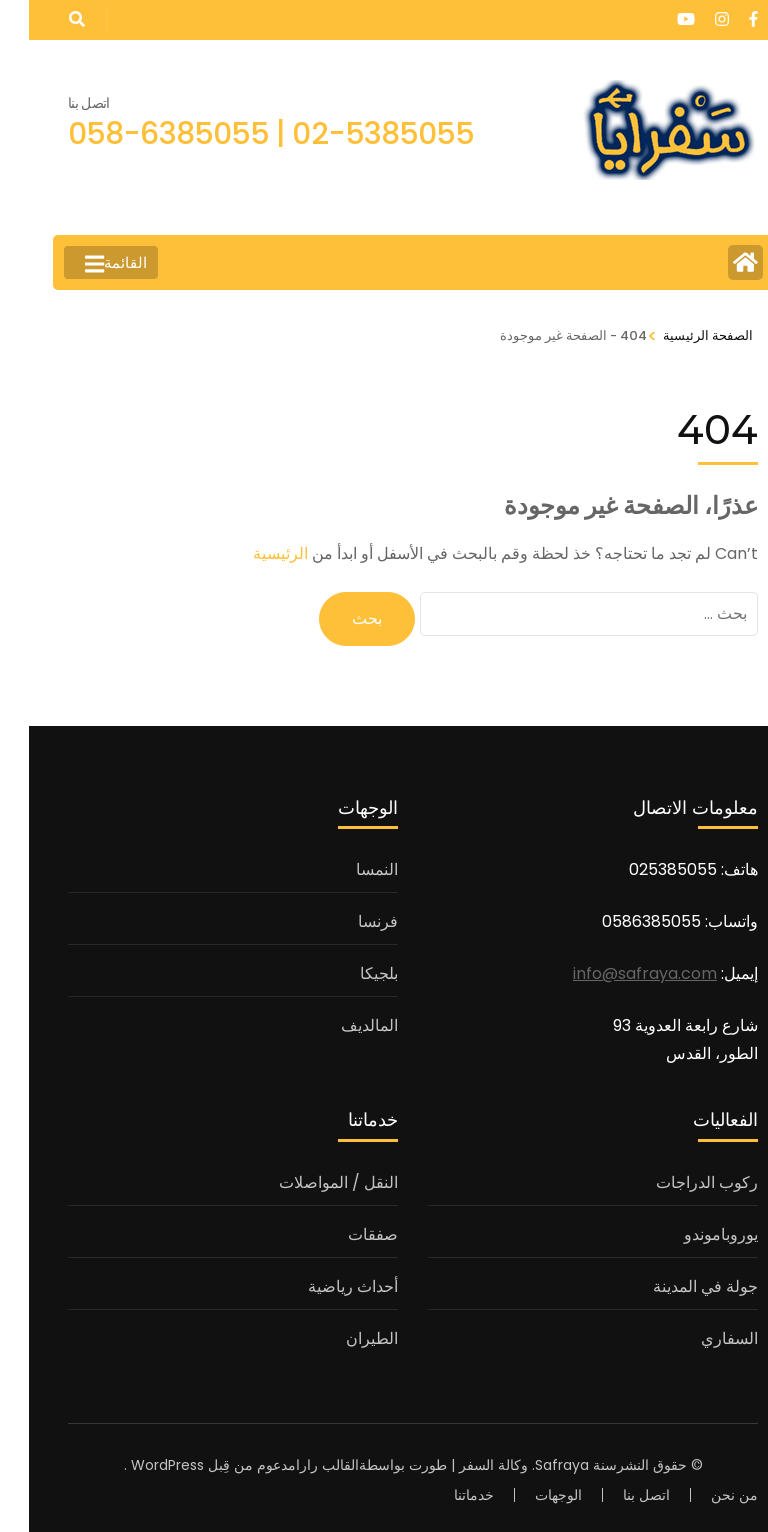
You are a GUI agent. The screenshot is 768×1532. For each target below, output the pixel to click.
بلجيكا (350, 973)
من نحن (705, 1495)
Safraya (533, 1465)
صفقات (344, 1234)
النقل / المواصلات (309, 1182)
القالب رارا (298, 1465)
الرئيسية (251, 553)
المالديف (340, 1025)
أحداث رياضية (324, 1286)
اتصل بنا (617, 1495)
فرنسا (349, 921)
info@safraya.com (616, 973)
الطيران (343, 1338)
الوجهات (529, 1495)
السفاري (700, 1338)
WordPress (138, 1465)
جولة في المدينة (676, 1286)
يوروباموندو (692, 1234)
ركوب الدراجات (678, 1182)
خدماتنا (445, 1495)
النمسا (348, 869)
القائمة (87, 264)
